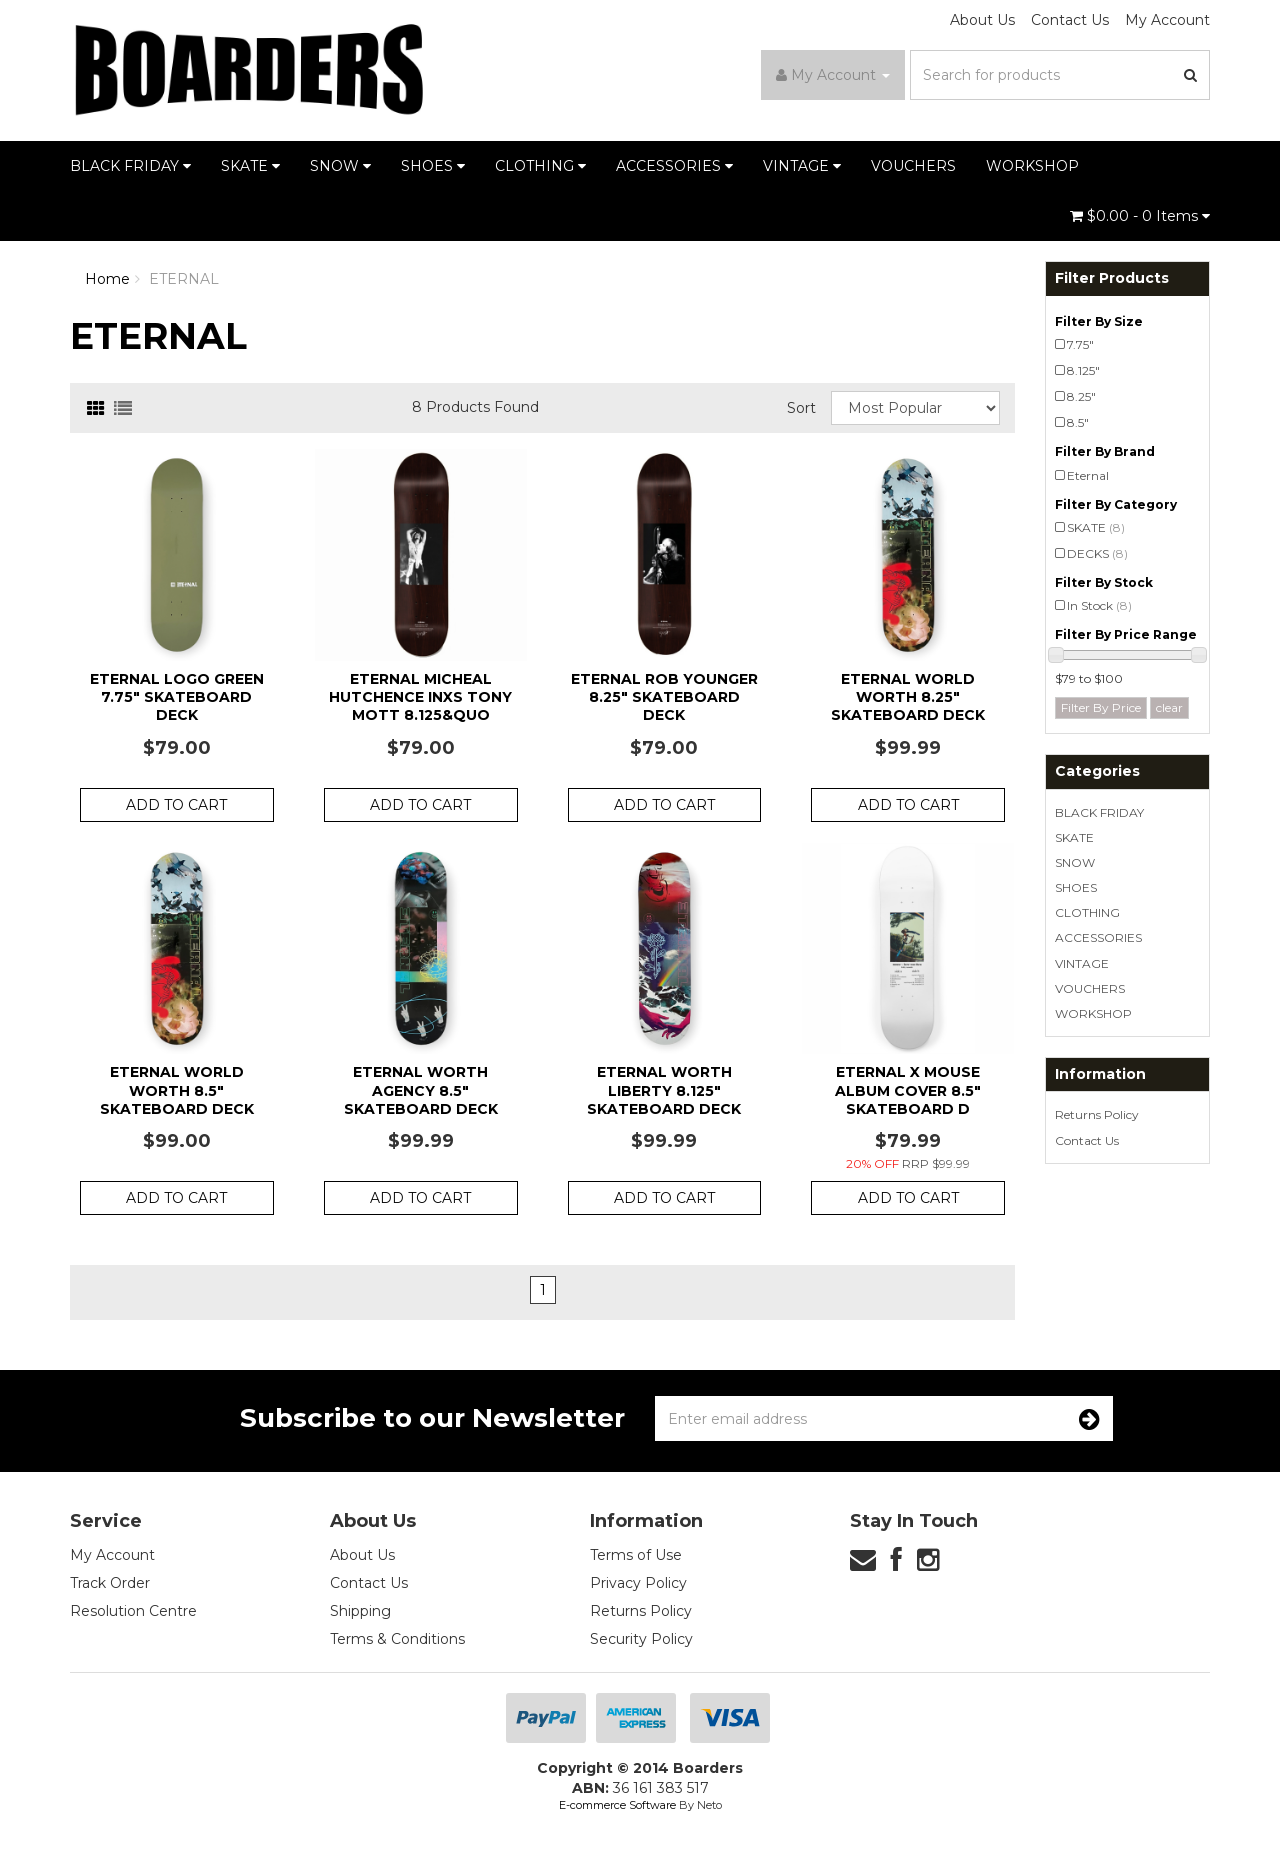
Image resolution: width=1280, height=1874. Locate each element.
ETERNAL (184, 279)
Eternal (1088, 475)
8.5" (1078, 422)
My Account (1167, 20)
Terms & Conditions (397, 1639)
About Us (982, 20)
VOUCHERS (913, 166)
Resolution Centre (133, 1611)
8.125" (1083, 370)
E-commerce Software (617, 1805)
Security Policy (641, 1639)
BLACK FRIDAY (130, 166)
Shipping (360, 1611)
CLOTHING (540, 166)
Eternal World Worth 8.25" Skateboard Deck (908, 697)
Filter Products (1112, 278)
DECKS (1097, 553)
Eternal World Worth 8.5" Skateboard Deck (177, 1090)
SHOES (433, 166)
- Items (1140, 216)
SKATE (250, 166)
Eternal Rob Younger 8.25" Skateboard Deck (664, 697)
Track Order (110, 1583)
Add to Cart (176, 805)
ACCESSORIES (674, 166)
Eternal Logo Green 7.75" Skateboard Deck (177, 697)
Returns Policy (1097, 1114)
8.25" (1081, 396)
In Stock (1099, 605)
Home (107, 279)
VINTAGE (802, 166)
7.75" (1080, 344)
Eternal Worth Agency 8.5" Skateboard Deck (421, 1090)
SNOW (340, 166)
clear (1169, 707)
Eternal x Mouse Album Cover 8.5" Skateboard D (908, 1090)
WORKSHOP (1032, 166)
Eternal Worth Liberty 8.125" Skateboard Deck (664, 1090)
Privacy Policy (638, 1583)
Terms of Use (636, 1555)
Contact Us (1070, 20)
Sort (801, 408)
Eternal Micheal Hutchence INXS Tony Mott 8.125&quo (420, 697)
